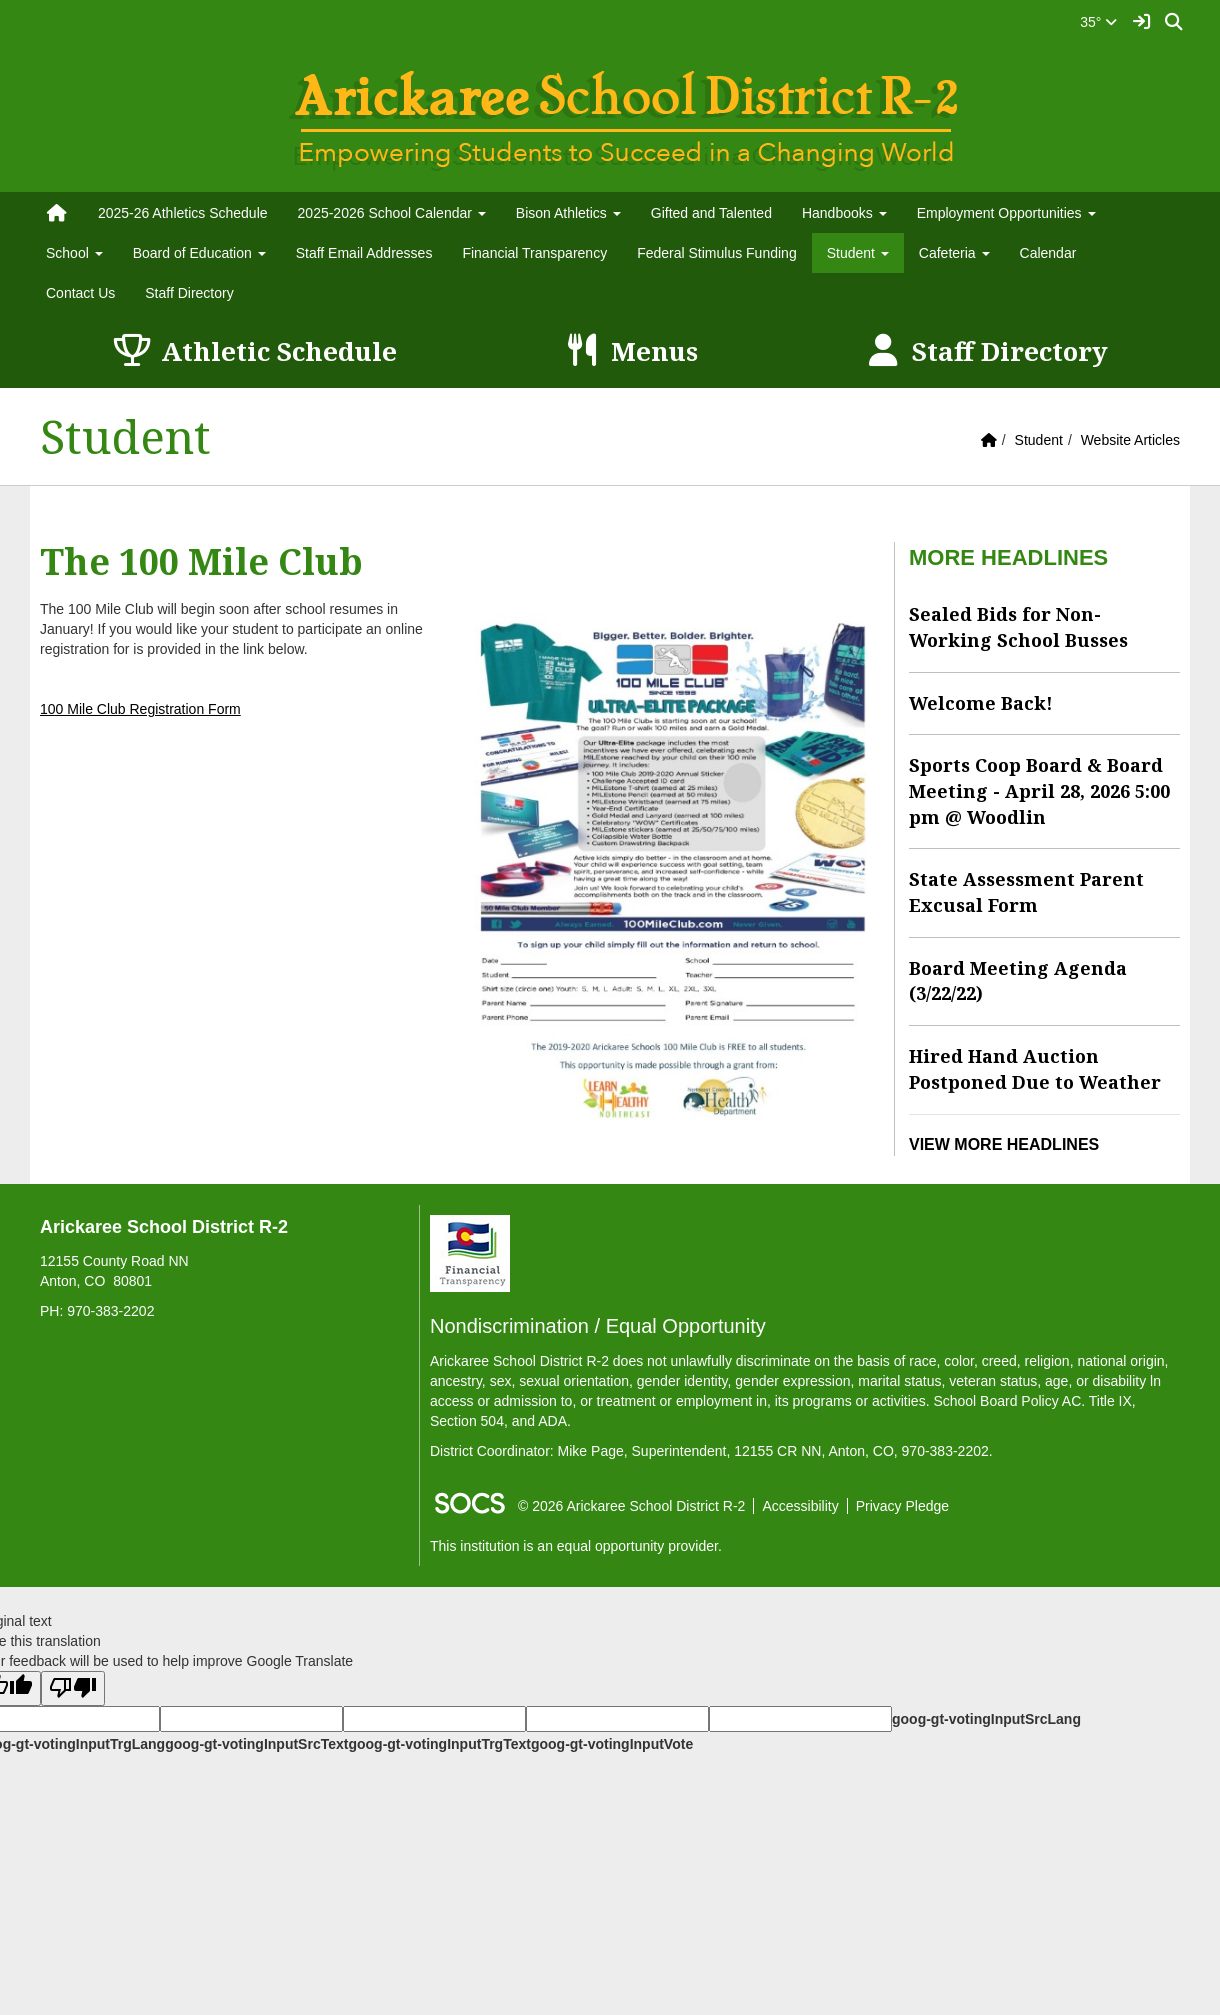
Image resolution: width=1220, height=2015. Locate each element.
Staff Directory (189, 293)
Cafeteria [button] (954, 253)
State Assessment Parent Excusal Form (1026, 892)
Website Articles (1130, 440)
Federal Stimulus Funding (717, 253)
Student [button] (858, 253)
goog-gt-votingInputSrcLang (986, 1719)
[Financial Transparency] (470, 1253)
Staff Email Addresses (364, 253)
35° (1098, 22)
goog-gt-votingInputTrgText (439, 1744)
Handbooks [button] (844, 213)
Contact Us (80, 293)
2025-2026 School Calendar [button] (392, 213)
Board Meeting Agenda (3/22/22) (1018, 981)
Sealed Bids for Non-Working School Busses (1018, 627)
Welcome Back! (981, 703)
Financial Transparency (534, 253)
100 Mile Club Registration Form (140, 709)
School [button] (74, 253)
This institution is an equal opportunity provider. (576, 1546)
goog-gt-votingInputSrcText (256, 1744)
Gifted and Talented (711, 213)
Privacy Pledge (902, 1506)
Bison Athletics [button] (568, 213)
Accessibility (800, 1506)
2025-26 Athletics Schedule (183, 213)
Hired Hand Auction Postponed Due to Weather (1035, 1069)
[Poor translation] (73, 1688)
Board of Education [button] (199, 253)
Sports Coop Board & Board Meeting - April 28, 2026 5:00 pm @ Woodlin (1039, 790)
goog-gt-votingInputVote (612, 1744)
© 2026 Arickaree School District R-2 (631, 1506)
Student (1039, 440)
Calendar (1048, 253)
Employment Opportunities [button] (1006, 213)
